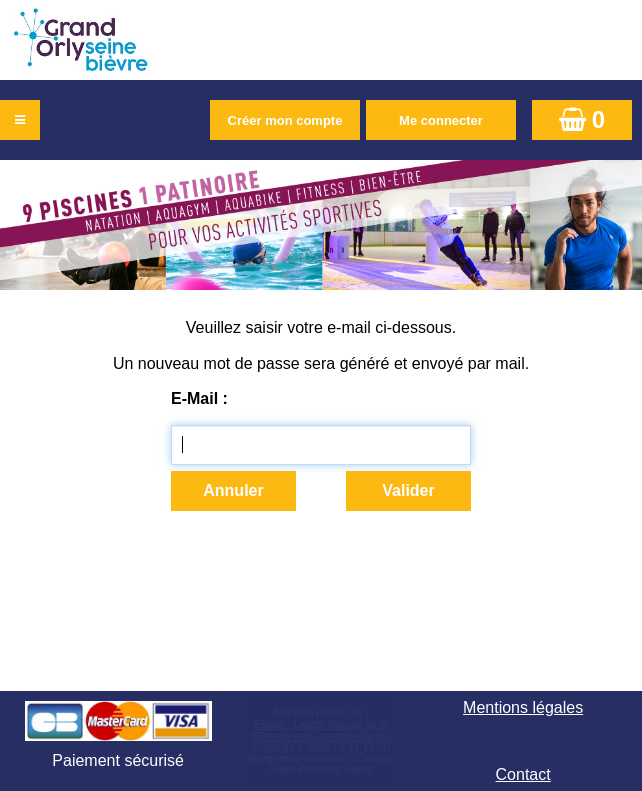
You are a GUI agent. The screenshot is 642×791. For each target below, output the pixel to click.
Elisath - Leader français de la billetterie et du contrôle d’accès (321, 730)
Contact (523, 774)
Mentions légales (523, 707)
